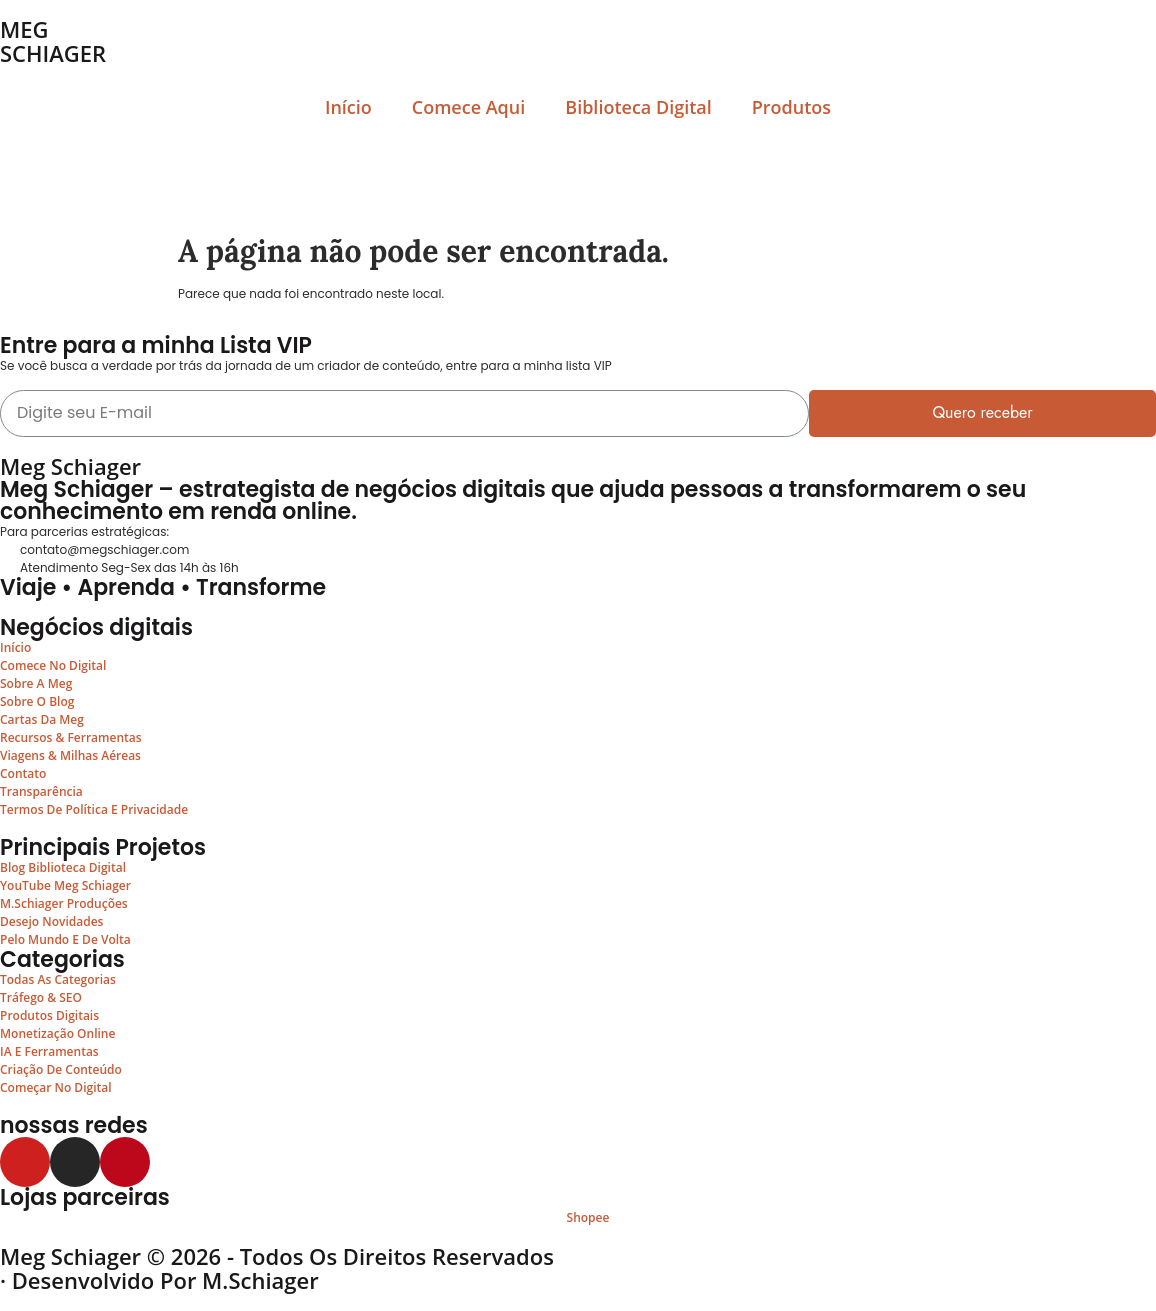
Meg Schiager (70, 466)
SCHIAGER (53, 53)
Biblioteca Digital (638, 107)
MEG (24, 29)
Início (348, 107)
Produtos (791, 107)
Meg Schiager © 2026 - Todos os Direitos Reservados (277, 1256)
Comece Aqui (468, 107)
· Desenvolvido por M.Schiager (159, 1280)
